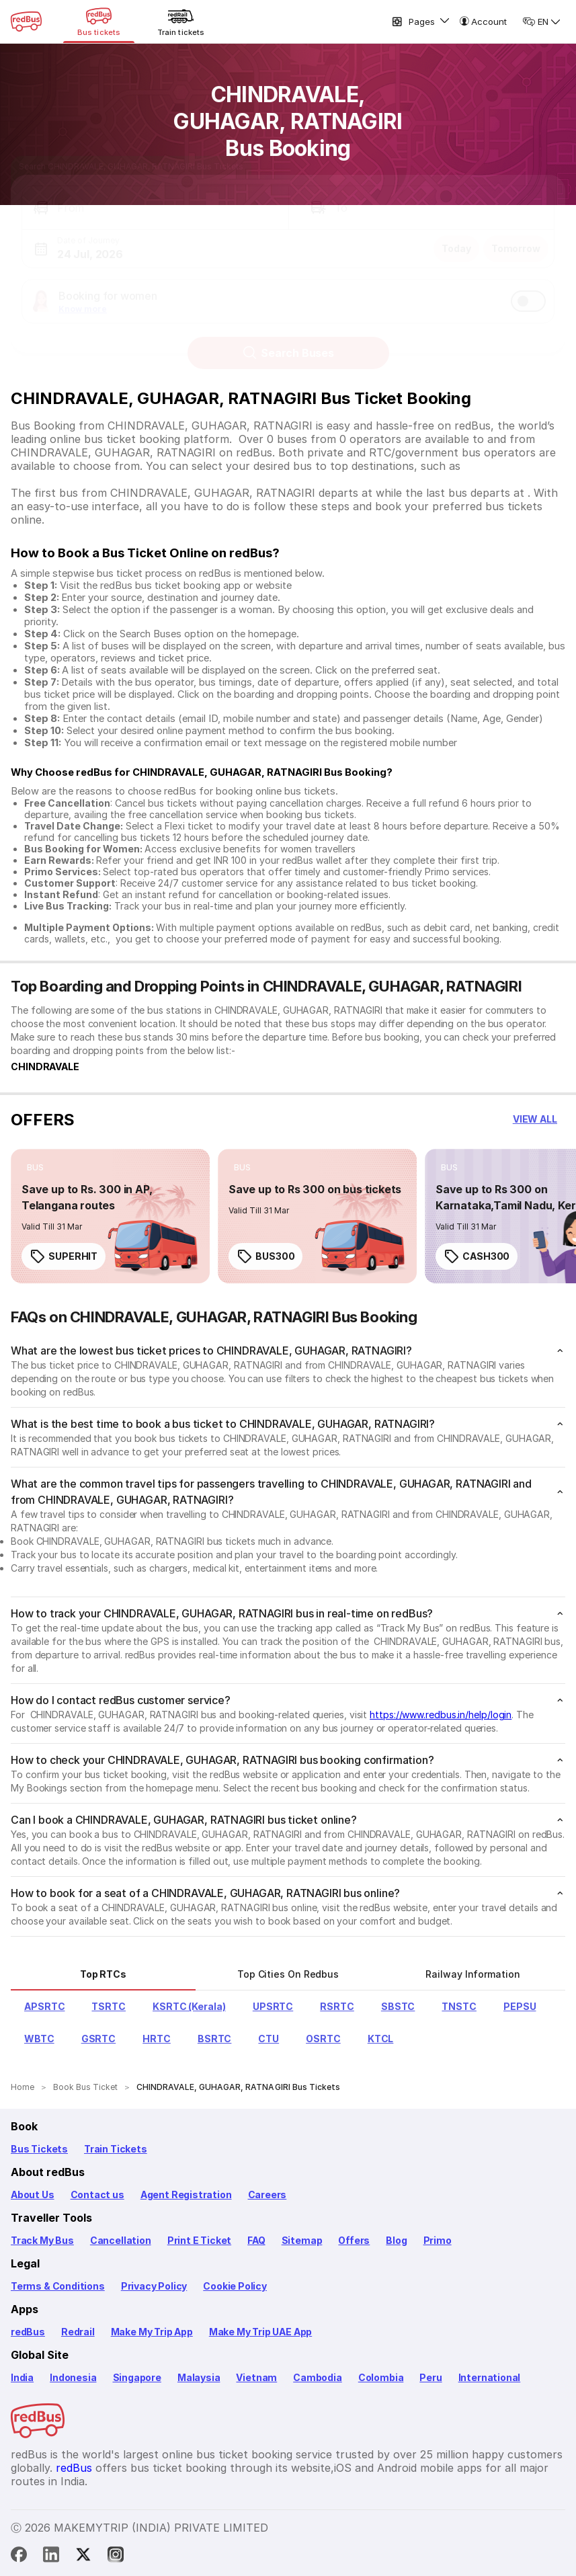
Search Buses (288, 340)
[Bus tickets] (98, 21)
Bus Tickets (39, 2149)
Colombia (381, 2377)
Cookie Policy (235, 2286)
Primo (437, 2240)
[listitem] (35, 1168)
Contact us (97, 2194)
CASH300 (476, 1256)
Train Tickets (115, 2149)
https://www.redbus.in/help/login (440, 1714)
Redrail (78, 2331)
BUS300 (265, 1256)
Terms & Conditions (58, 2286)
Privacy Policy (154, 2286)
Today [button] (456, 235)
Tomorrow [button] (515, 235)
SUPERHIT (63, 1256)
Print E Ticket (199, 2240)
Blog (396, 2240)
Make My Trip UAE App (260, 2331)
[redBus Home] (26, 21)
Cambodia (317, 2377)
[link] (110, 1216)
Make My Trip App (152, 2331)
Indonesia (73, 2377)
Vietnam (256, 2377)
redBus (28, 2331)
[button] (155, 195)
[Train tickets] (180, 21)
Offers (354, 2240)
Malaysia (198, 2377)
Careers (267, 2194)
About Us (32, 2194)
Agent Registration (186, 2194)
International (489, 2377)
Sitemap (302, 2240)
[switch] (528, 288)
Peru (430, 2377)
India (22, 2377)
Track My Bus (42, 2240)
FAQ (256, 2240)
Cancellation (120, 2240)
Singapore (137, 2377)
